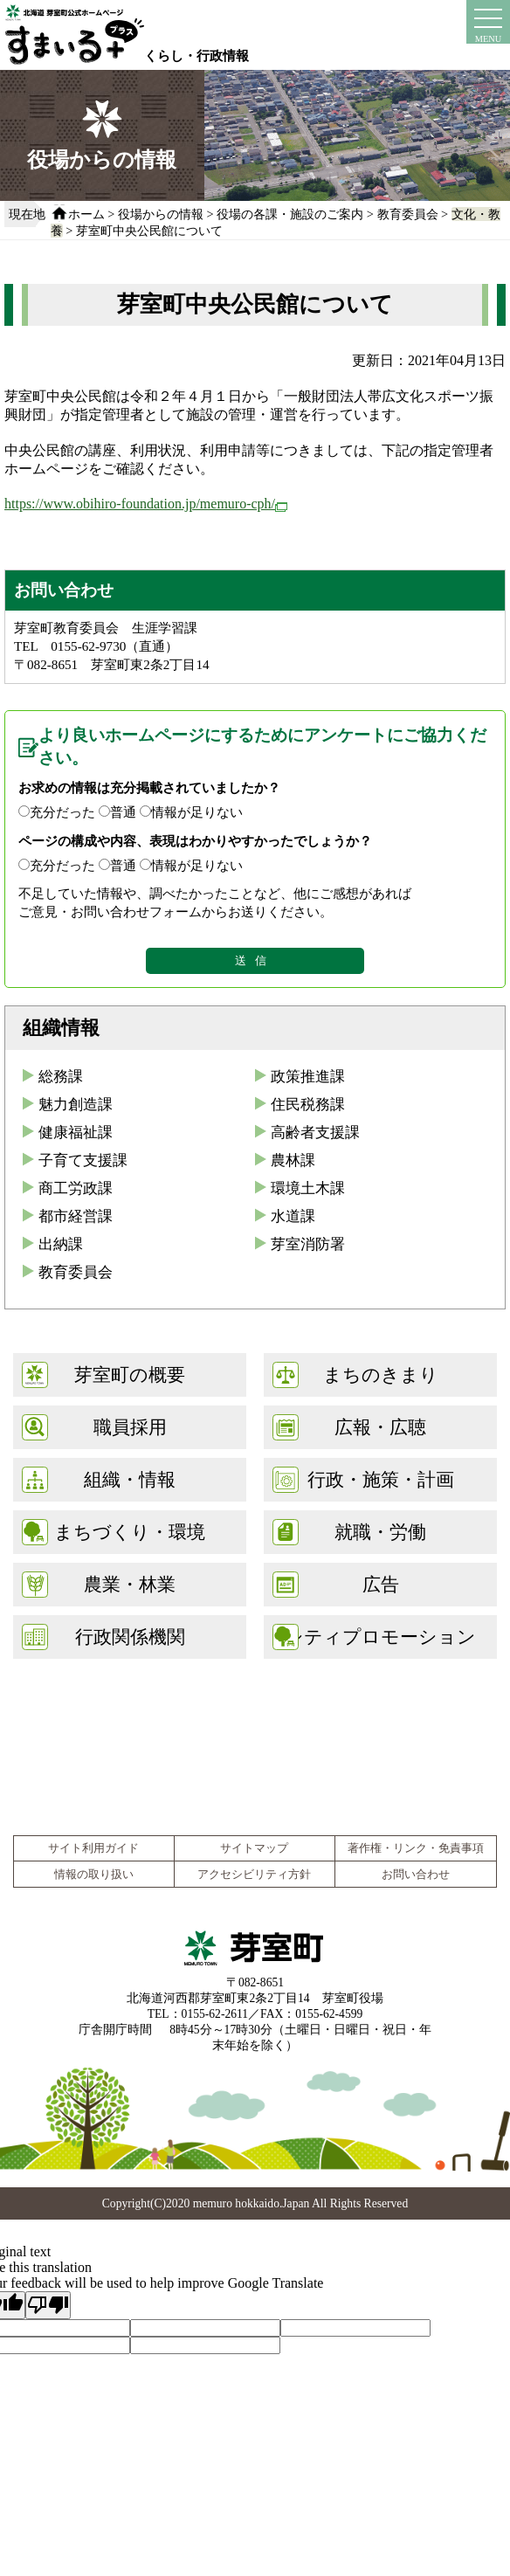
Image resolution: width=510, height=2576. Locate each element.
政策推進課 (308, 1076)
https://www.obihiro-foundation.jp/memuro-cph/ (145, 503)
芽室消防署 (308, 1244)
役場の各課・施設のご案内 (290, 214)
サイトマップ (254, 1848)
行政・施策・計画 (380, 1479)
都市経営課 (75, 1216)
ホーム (86, 214)
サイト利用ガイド (93, 1848)
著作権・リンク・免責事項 (416, 1848)
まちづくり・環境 (129, 1532)
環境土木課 (308, 1188)
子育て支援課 (83, 1160)
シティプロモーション (380, 1636)
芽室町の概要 (129, 1374)
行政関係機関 (130, 1636)
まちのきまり (380, 1374)
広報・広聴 (380, 1427)
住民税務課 (308, 1104)
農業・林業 (130, 1584)
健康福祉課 (75, 1132)
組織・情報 (130, 1479)
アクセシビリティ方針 (254, 1874)
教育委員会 (407, 214)
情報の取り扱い (94, 1874)
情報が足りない (197, 812)
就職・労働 (380, 1532)
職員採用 (130, 1427)
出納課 (60, 1244)
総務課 (60, 1076)
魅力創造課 (75, 1104)
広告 (380, 1584)
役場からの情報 (160, 214)
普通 (123, 812)
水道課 (293, 1216)
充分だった (62, 812)
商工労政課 (75, 1188)
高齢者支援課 (315, 1132)
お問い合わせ (416, 1874)
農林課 (293, 1160)
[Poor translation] (48, 2305)
